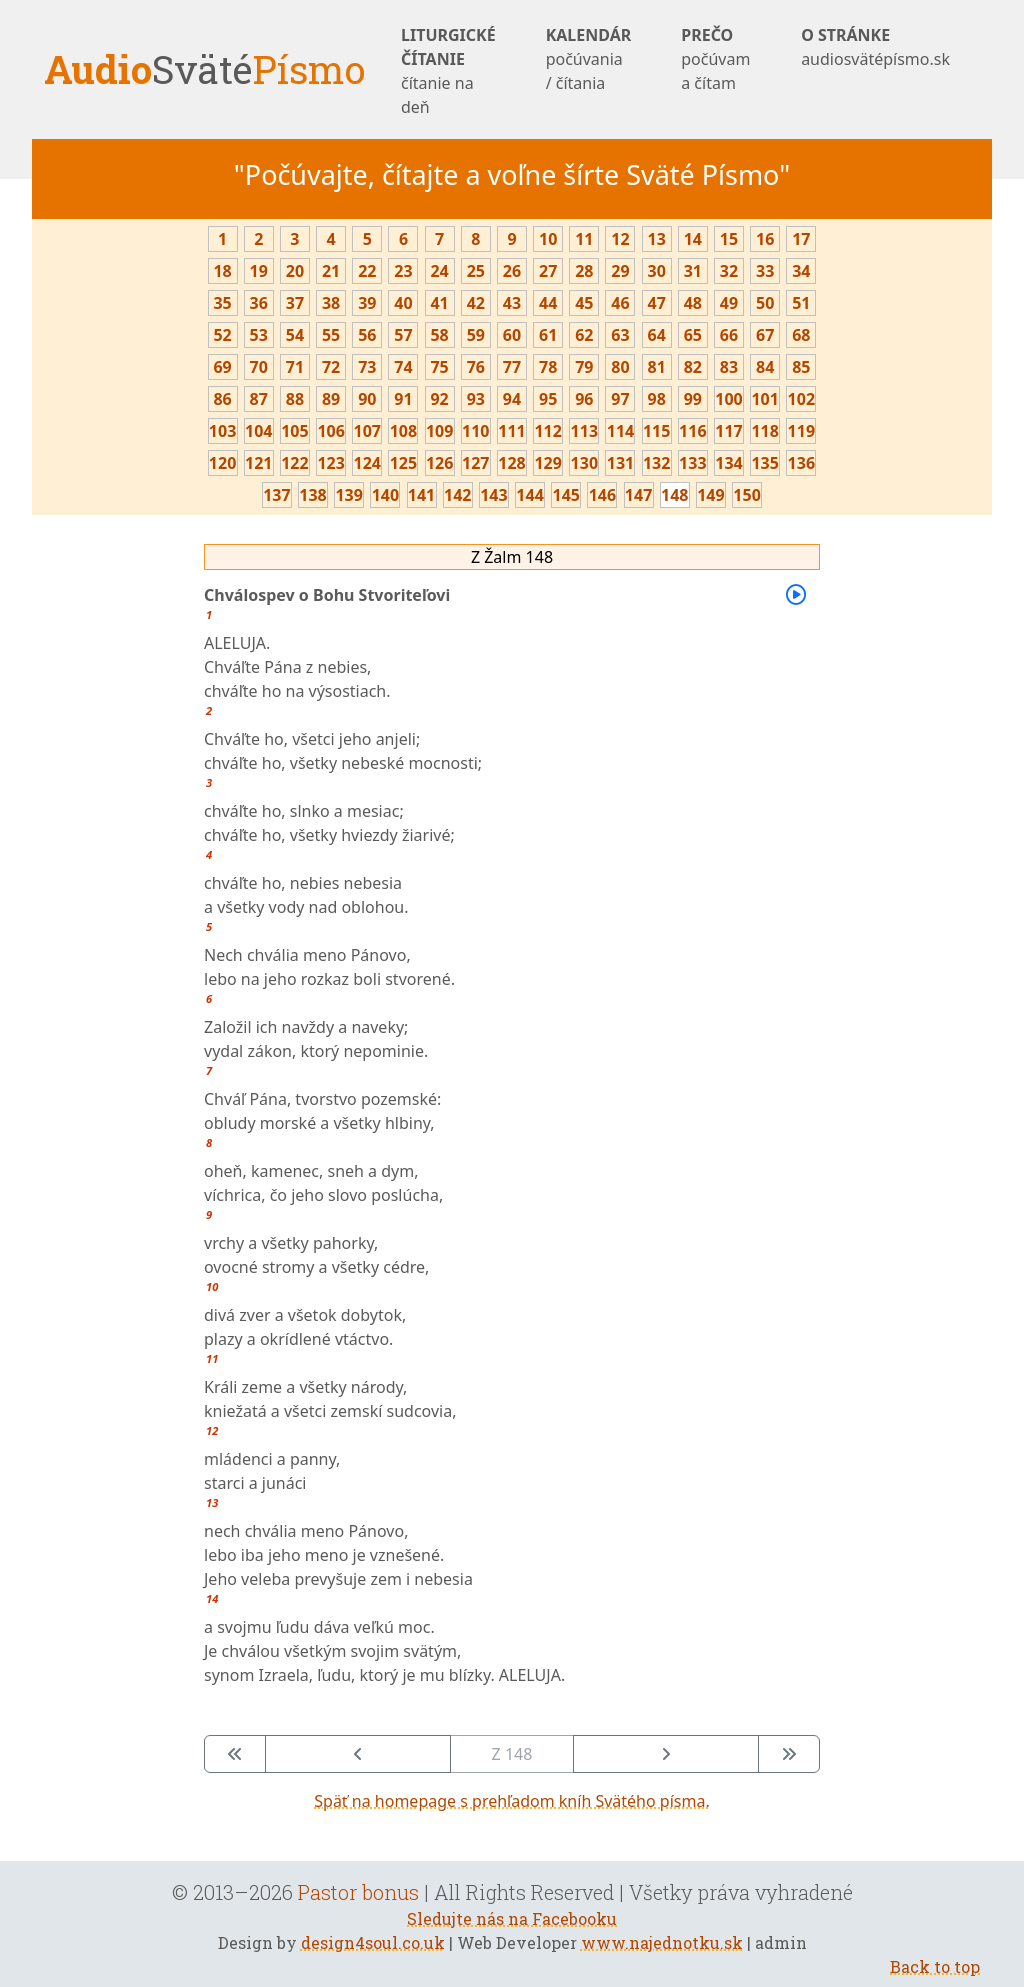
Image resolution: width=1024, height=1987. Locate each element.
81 (657, 367)
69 (222, 367)
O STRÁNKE (875, 47)
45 (584, 303)
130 (584, 463)
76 (476, 367)
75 (439, 367)
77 (512, 367)
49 (729, 303)
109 (439, 431)
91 (403, 399)
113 (584, 431)
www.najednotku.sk (662, 1942)
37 (295, 303)
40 (403, 303)
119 (801, 431)
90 (367, 399)
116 (692, 431)
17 (801, 239)
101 (764, 399)
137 (276, 495)
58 (439, 335)
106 (330, 431)
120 (222, 463)
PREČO (716, 59)
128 (511, 463)
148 (674, 495)
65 (693, 335)
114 (620, 431)
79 (584, 367)
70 (259, 367)
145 (566, 495)
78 (548, 367)
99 (693, 399)
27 (548, 271)
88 (295, 399)
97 (620, 399)
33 (765, 271)
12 (620, 239)
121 (258, 463)
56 (367, 335)
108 (403, 431)
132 (656, 463)
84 (765, 367)
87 (259, 399)
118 (764, 431)
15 (729, 239)
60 (512, 335)
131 (620, 463)
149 (710, 495)
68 (801, 335)
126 (439, 463)
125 (403, 463)
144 (529, 495)
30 (657, 271)
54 (295, 335)
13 (657, 239)
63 (620, 335)
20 (295, 271)
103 (222, 431)
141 (421, 495)
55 (331, 335)
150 (746, 495)
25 (476, 271)
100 (728, 399)
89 (331, 399)
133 (692, 463)
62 (584, 335)
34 (801, 271)
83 (729, 367)
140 (385, 495)
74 (403, 367)
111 (511, 431)
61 (548, 335)
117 (728, 431)
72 (331, 367)
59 (476, 335)
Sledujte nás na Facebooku (512, 1918)
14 (693, 239)
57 (403, 335)
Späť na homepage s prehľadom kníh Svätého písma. (511, 1801)
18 (222, 271)
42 (476, 303)
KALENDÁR (589, 59)
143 (493, 495)
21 (331, 271)
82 (693, 367)
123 (330, 463)
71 (295, 367)
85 (801, 367)
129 (547, 463)
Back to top (935, 1966)
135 (764, 463)
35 (222, 303)
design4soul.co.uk (373, 1942)
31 (693, 271)
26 (512, 271)
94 (512, 399)
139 (348, 495)
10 (548, 239)
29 (620, 271)
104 (258, 431)
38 (331, 303)
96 (584, 399)
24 (439, 271)
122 (294, 463)
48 (693, 303)
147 (638, 495)
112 (547, 431)
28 (584, 271)
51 (801, 303)
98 (657, 399)
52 (222, 335)
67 (765, 335)
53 (259, 335)
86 (222, 399)
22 (367, 271)
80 (620, 367)
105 (294, 431)
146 (602, 495)
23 (403, 271)
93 (476, 399)
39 (367, 303)
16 (765, 239)
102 (801, 399)
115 (656, 431)
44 (548, 303)
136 (801, 463)
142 (457, 495)
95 (548, 399)
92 (439, 399)
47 (657, 303)
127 (475, 463)
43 (512, 303)
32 (729, 271)
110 (475, 431)
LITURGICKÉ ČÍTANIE (448, 71)
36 (259, 303)
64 (657, 335)
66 (729, 335)
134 (728, 463)
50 (765, 303)
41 (439, 303)
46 (620, 303)
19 (259, 271)
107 (367, 431)
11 (584, 239)
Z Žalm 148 (512, 557)
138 (312, 495)
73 (367, 367)
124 (367, 463)
